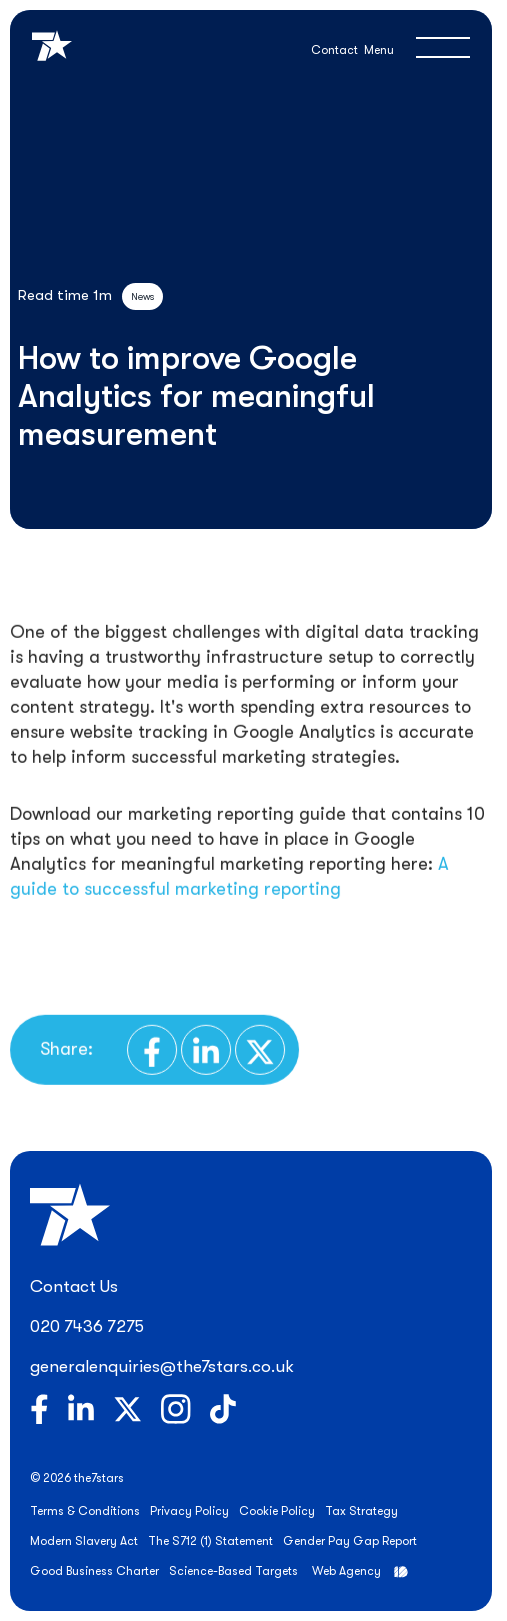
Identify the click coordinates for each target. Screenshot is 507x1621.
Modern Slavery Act (84, 1541)
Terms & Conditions (85, 1511)
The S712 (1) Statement (210, 1541)
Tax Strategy (361, 1511)
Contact (334, 50)
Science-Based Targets (233, 1571)
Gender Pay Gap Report (350, 1541)
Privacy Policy (189, 1511)
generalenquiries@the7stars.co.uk (162, 1366)
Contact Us (74, 1286)
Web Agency (346, 1571)
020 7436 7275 (87, 1326)
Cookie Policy (277, 1511)
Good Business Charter (94, 1571)
